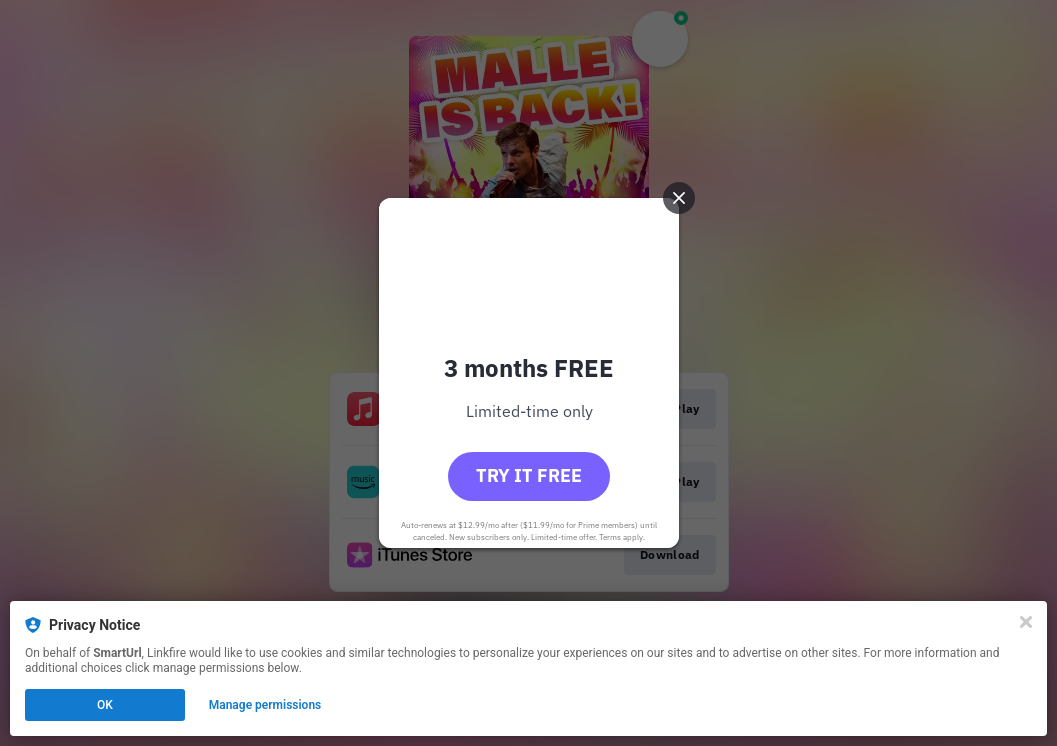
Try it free (529, 475)
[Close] (1026, 622)
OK (105, 705)
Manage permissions (265, 705)
